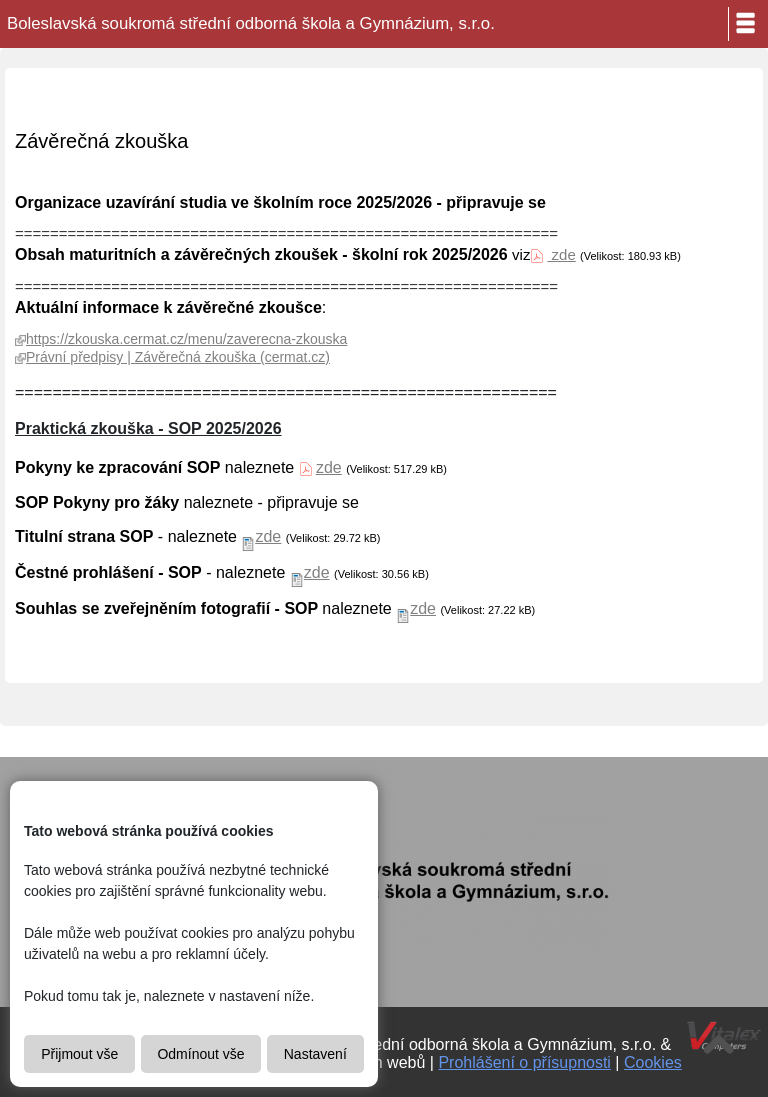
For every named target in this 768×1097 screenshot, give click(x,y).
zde (561, 254)
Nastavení (315, 1054)
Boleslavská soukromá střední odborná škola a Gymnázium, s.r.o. (251, 23)
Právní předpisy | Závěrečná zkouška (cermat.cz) (178, 357)
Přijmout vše (79, 1054)
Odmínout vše (200, 1054)
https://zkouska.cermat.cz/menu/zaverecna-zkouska (186, 339)
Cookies (653, 1062)
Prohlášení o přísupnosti (524, 1062)
